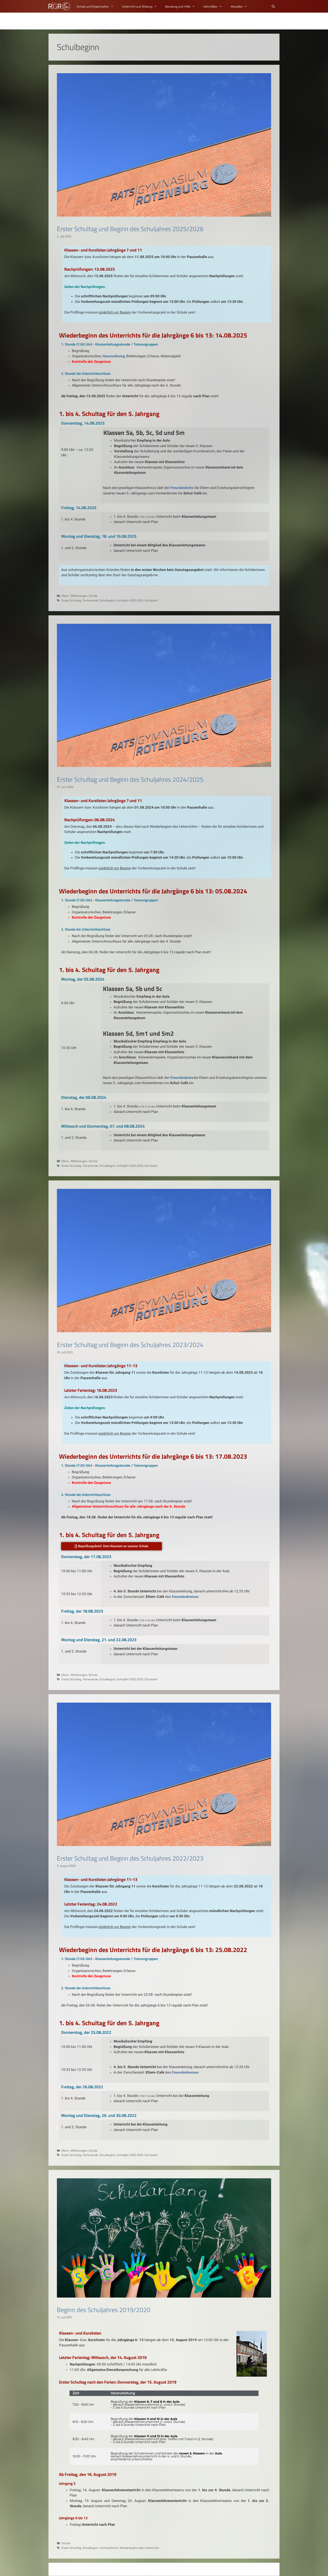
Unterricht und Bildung (141, 6)
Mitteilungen (79, 596)
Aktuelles (241, 6)
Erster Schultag (71, 600)
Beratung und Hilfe (182, 6)
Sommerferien (109, 2548)
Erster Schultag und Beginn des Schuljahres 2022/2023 (130, 1858)
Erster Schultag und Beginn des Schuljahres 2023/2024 (130, 1345)
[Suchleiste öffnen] (273, 6)
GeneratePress (196, 2569)
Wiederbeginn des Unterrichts (139, 2548)
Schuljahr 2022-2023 (130, 600)
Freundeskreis (181, 488)
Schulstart (150, 600)
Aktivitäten (214, 6)
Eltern (65, 596)
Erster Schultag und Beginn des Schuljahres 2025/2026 (130, 229)
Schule (93, 596)
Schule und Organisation (97, 6)
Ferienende (90, 600)
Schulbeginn (107, 600)
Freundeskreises (185, 1597)
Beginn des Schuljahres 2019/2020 (103, 2310)
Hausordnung (113, 356)
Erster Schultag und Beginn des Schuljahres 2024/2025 (130, 779)
